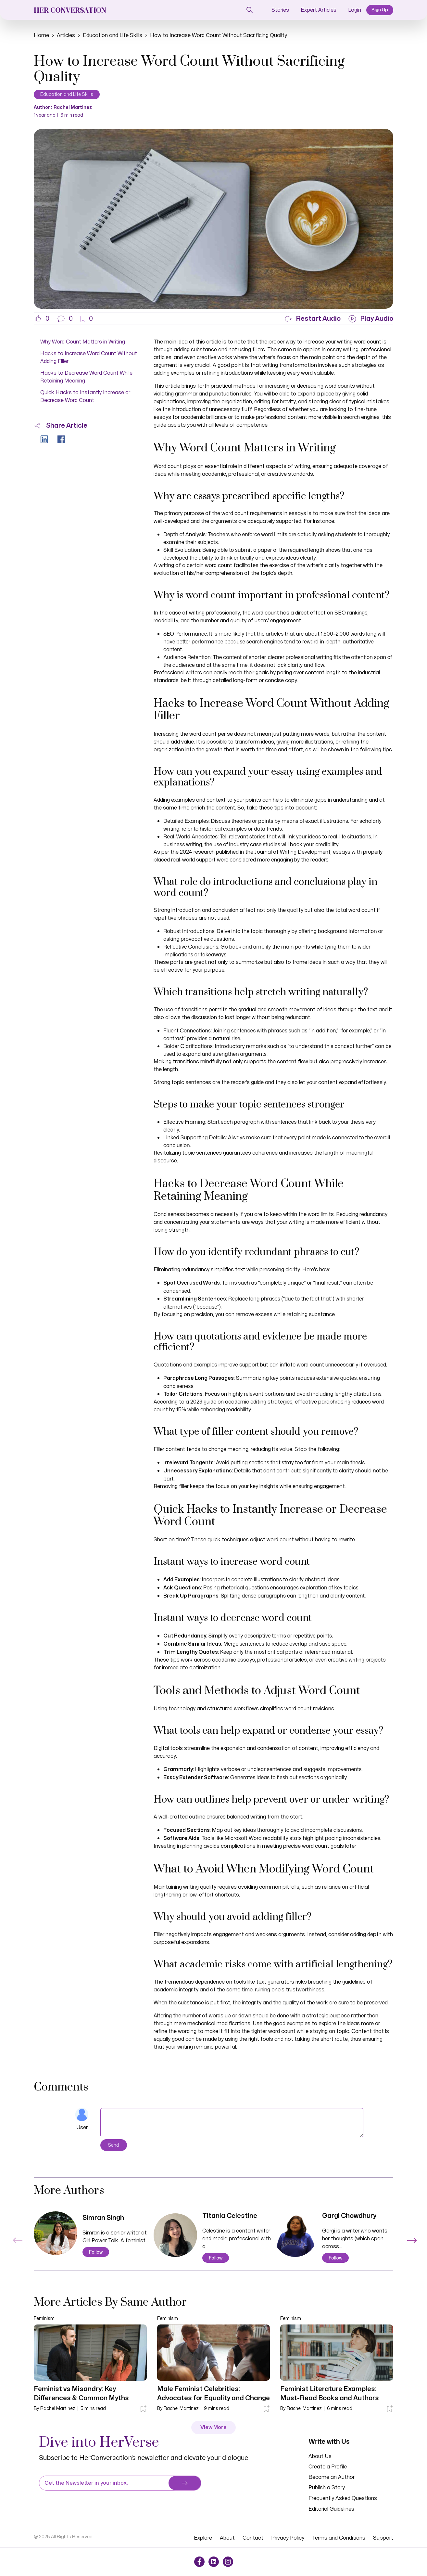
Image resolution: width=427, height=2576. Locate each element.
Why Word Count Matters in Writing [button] (82, 341)
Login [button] (354, 10)
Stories (280, 10)
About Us (320, 2456)
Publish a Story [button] (326, 2487)
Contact (253, 2538)
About (227, 2538)
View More (213, 2427)
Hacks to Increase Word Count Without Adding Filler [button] (88, 357)
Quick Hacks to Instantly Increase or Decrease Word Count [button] (85, 396)
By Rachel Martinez (54, 2408)
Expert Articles (318, 10)
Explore (203, 2538)
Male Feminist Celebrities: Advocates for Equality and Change (213, 2393)
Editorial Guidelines (331, 2509)
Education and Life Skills (112, 35)
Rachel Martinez (73, 107)
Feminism (44, 2318)
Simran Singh (103, 2218)
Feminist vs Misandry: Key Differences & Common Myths (81, 2393)
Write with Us (328, 2441)
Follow (96, 2252)
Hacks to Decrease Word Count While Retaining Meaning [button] (86, 376)
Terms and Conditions (338, 2538)
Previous (16, 2237)
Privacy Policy (287, 2538)
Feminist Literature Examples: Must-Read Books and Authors (329, 2393)
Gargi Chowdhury (349, 2216)
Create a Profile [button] (327, 2466)
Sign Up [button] (379, 10)
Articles (66, 35)
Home (41, 35)
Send (113, 2145)
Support (383, 2538)
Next (411, 2237)
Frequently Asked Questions (342, 2498)
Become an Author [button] (331, 2477)
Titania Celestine (229, 2216)
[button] (65, 318)
